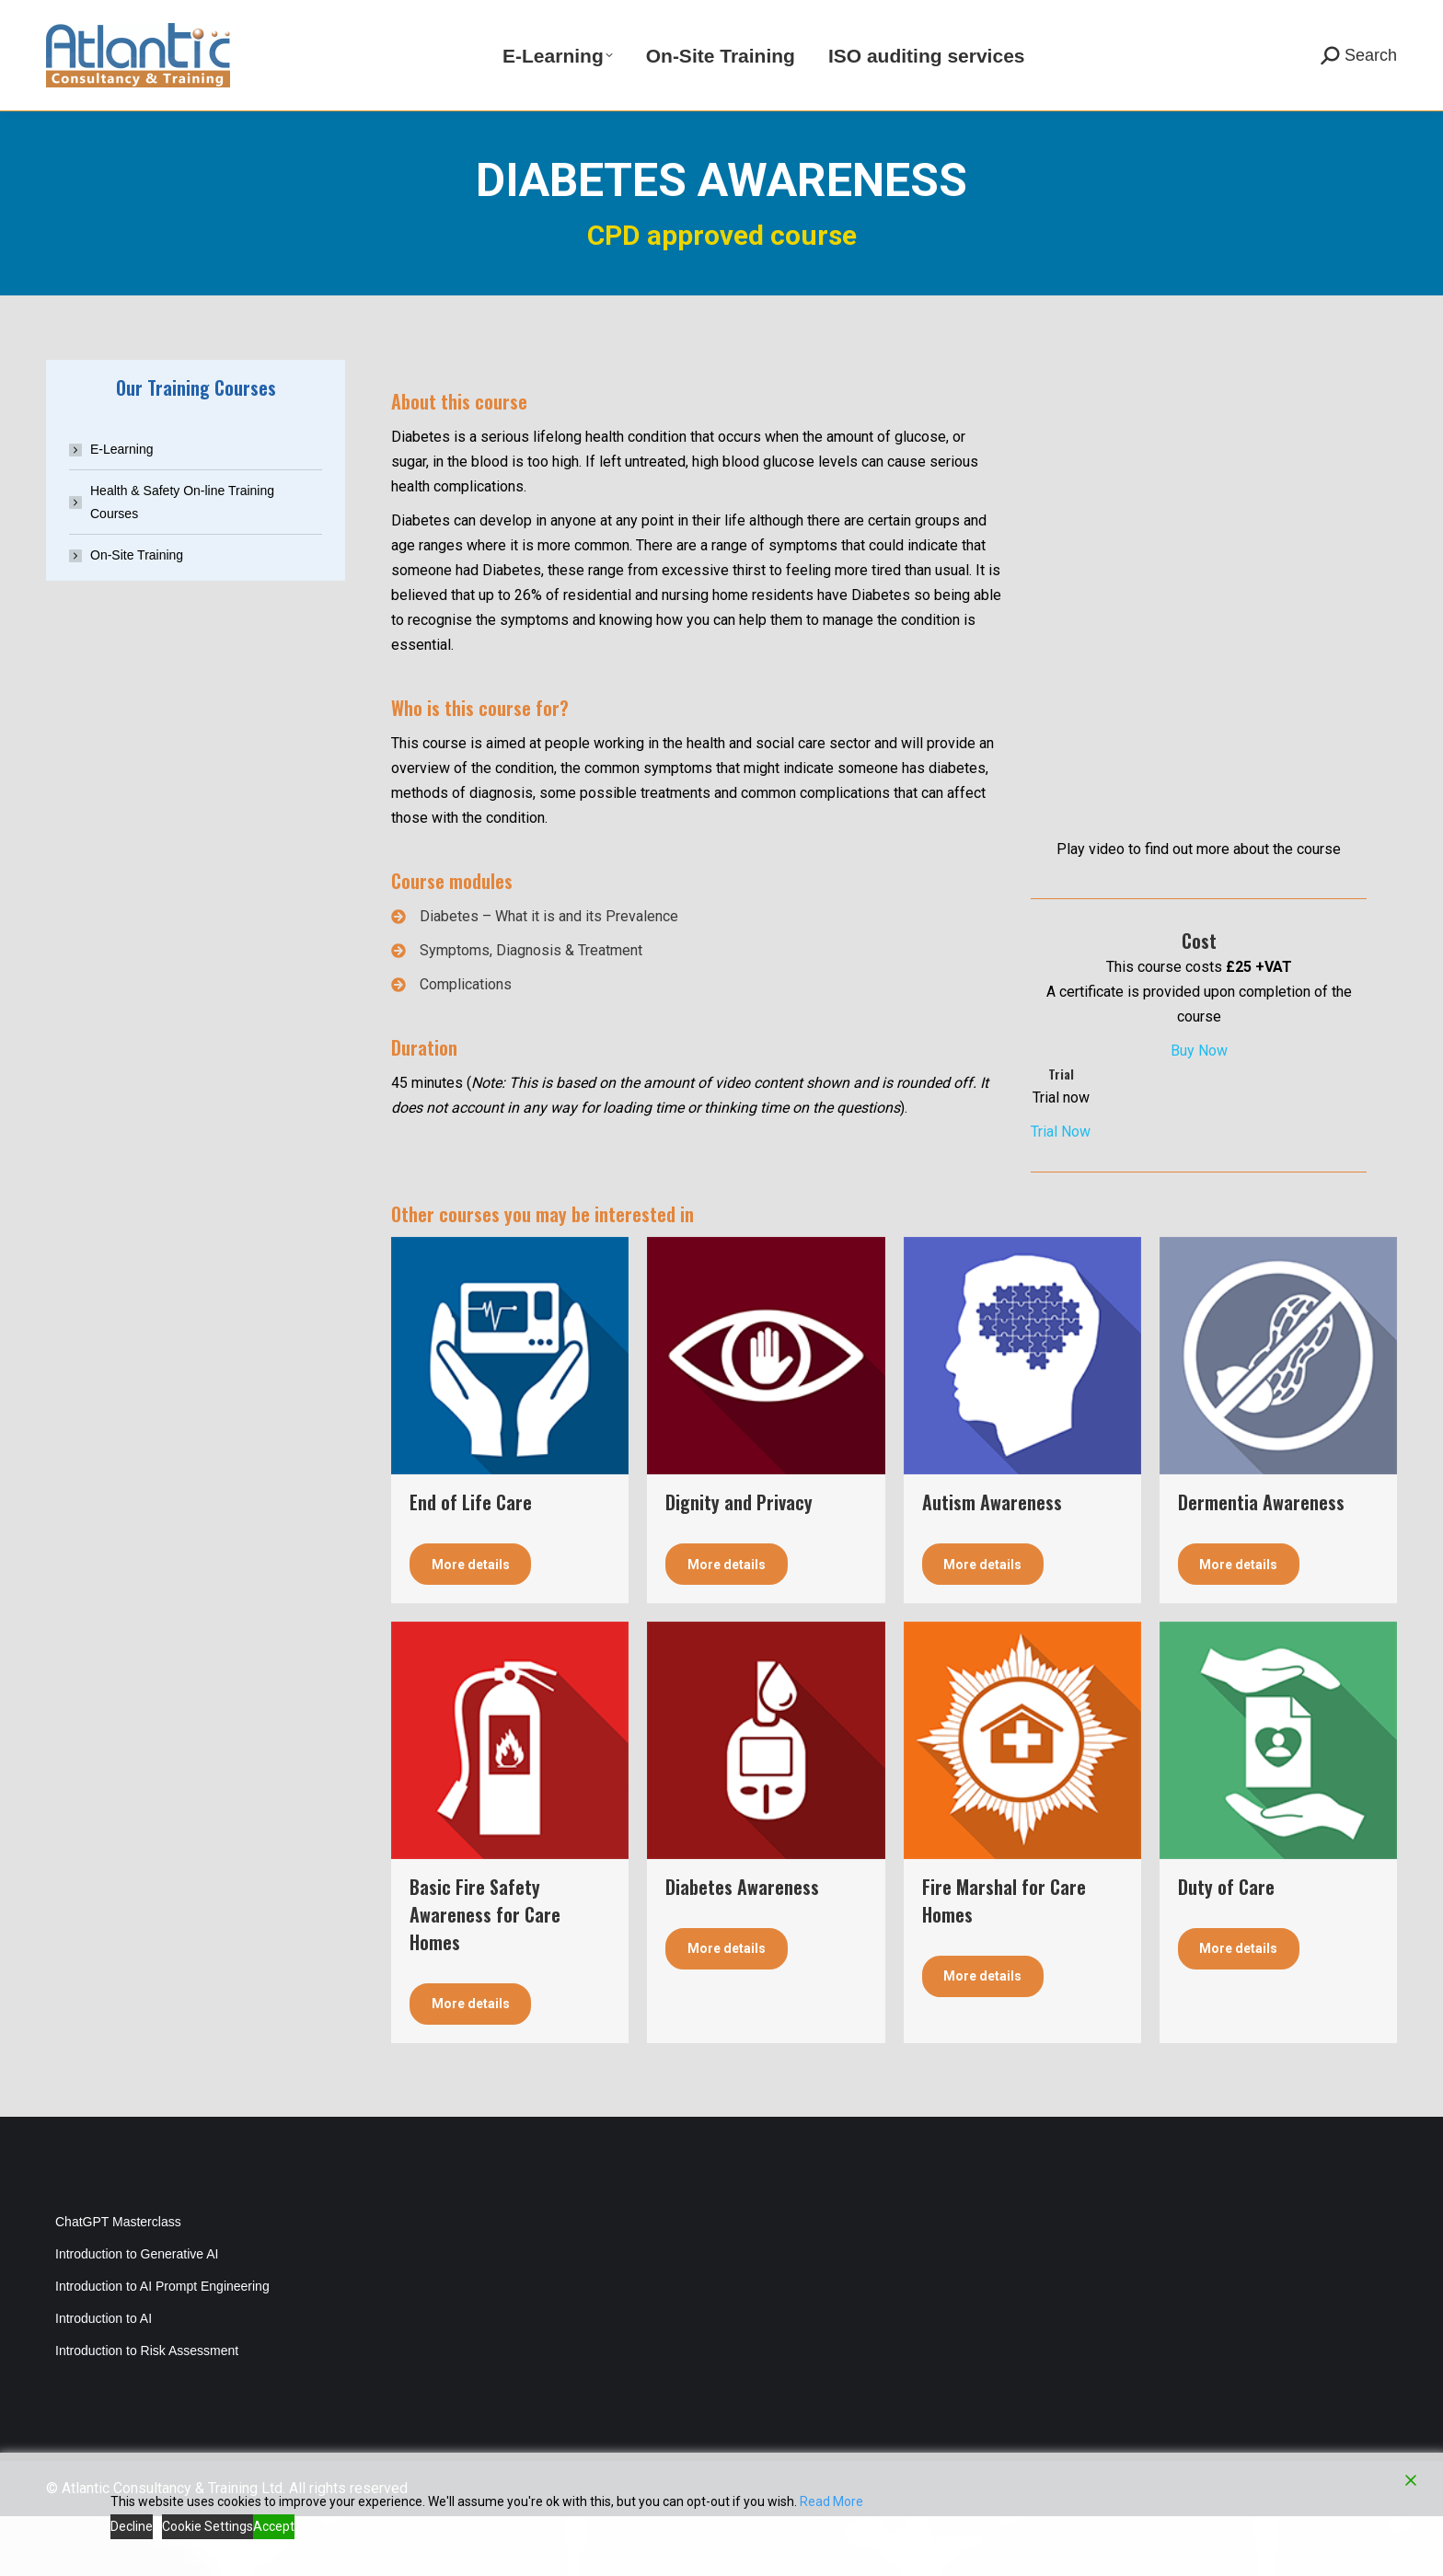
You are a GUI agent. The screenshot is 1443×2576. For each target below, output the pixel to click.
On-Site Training (136, 614)
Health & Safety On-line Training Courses (182, 562)
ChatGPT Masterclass (118, 2281)
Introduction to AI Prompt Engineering (162, 2346)
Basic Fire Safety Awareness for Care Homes (485, 1974)
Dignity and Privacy (739, 1562)
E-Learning (122, 509)
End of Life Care (471, 1562)
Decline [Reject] (131, 2526)
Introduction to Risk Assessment (146, 2410)
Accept (273, 2526)
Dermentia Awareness (1261, 1562)
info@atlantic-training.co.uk (338, 30)
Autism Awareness (992, 1562)
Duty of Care (1226, 1946)
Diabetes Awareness (742, 1946)
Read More (831, 2501)
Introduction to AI (103, 2378)
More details (471, 1624)
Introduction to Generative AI (136, 2313)
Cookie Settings (207, 2526)
